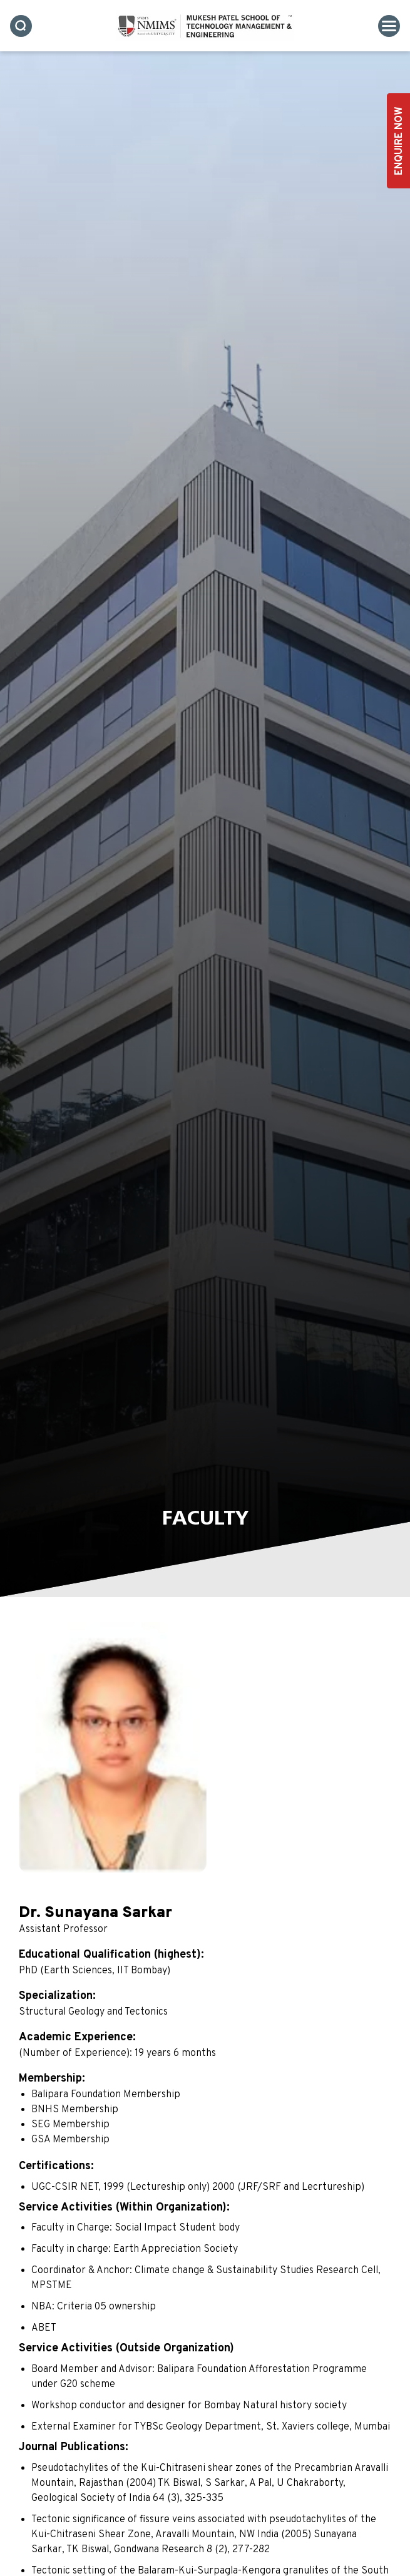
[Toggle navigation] (389, 26)
